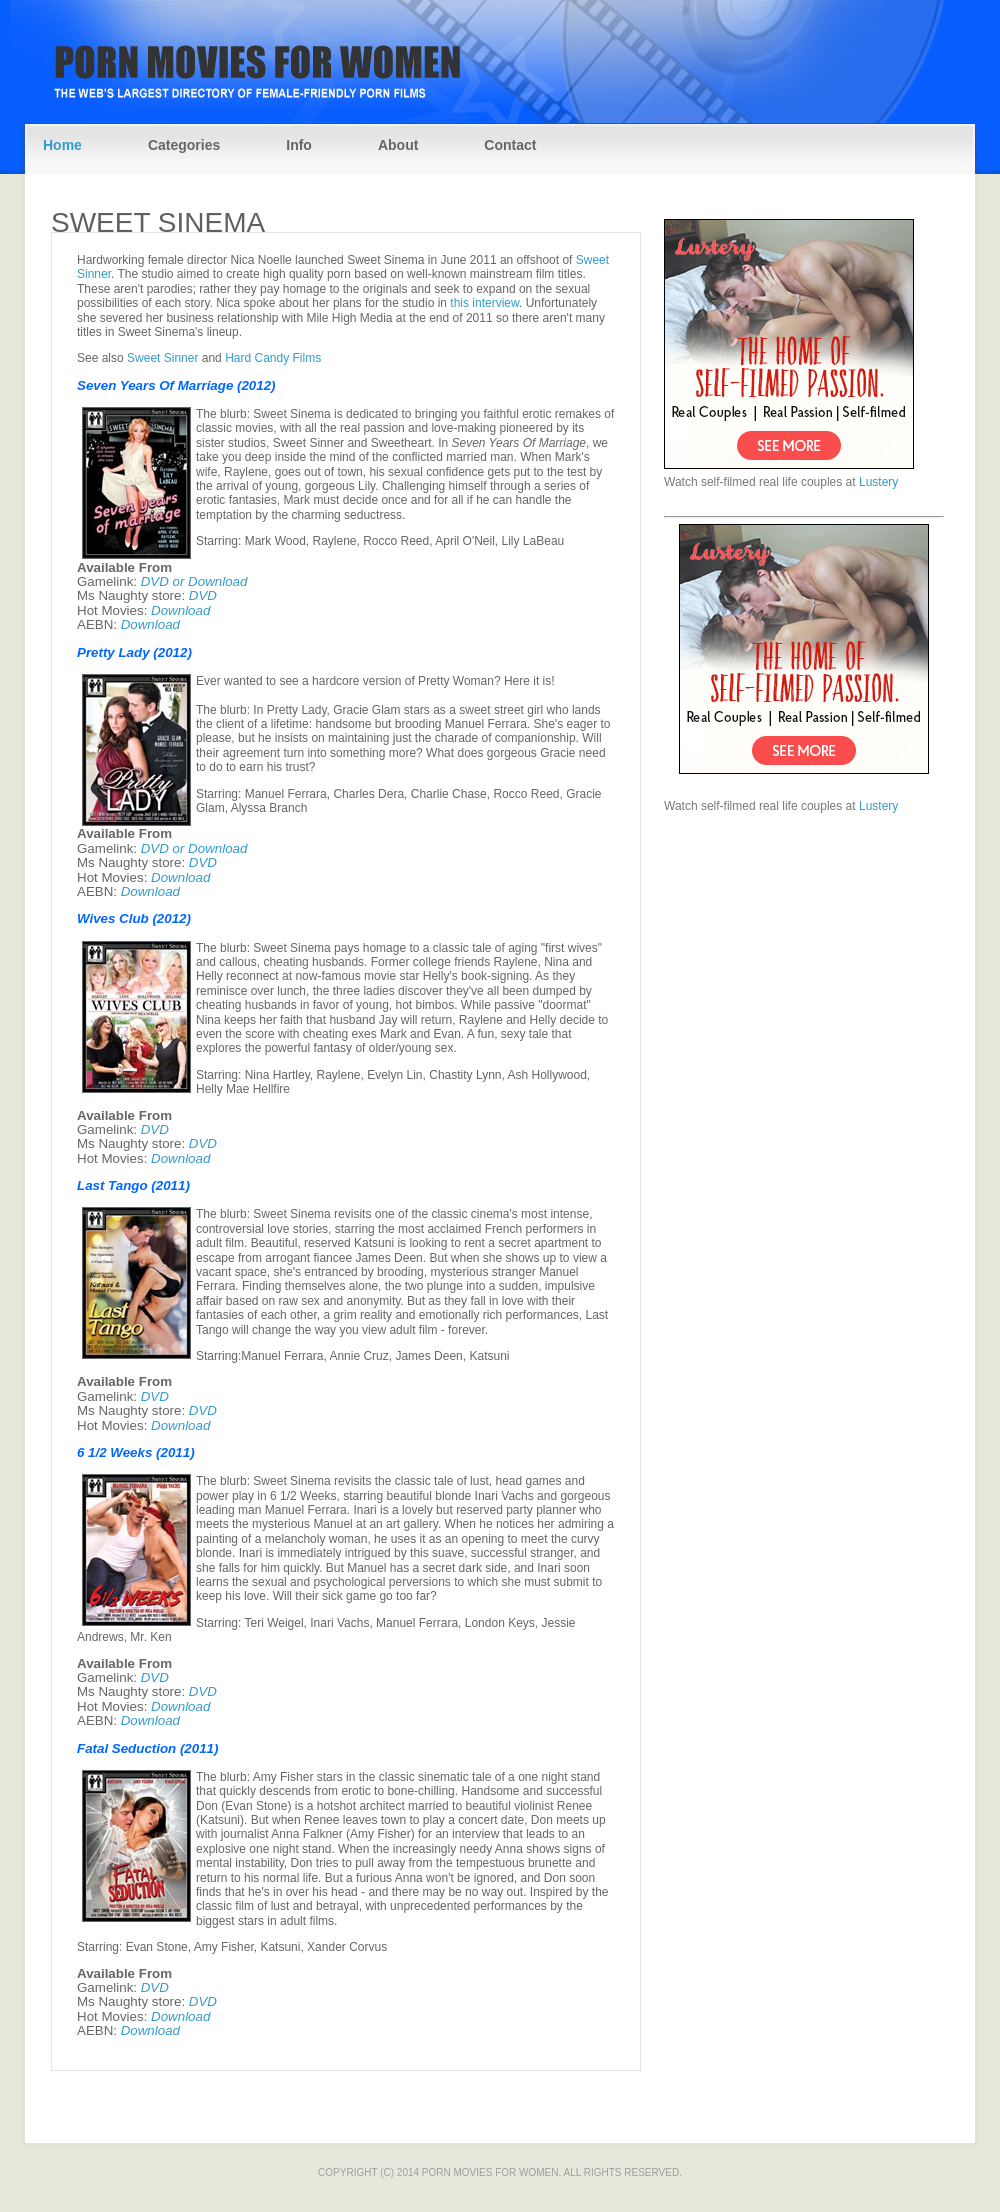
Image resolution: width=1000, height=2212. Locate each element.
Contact (510, 145)
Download (180, 610)
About (398, 145)
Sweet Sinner (162, 358)
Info (299, 145)
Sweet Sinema (158, 222)
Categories (184, 145)
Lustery (878, 482)
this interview (484, 303)
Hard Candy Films (273, 358)
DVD (203, 595)
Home (62, 145)
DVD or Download (194, 581)
